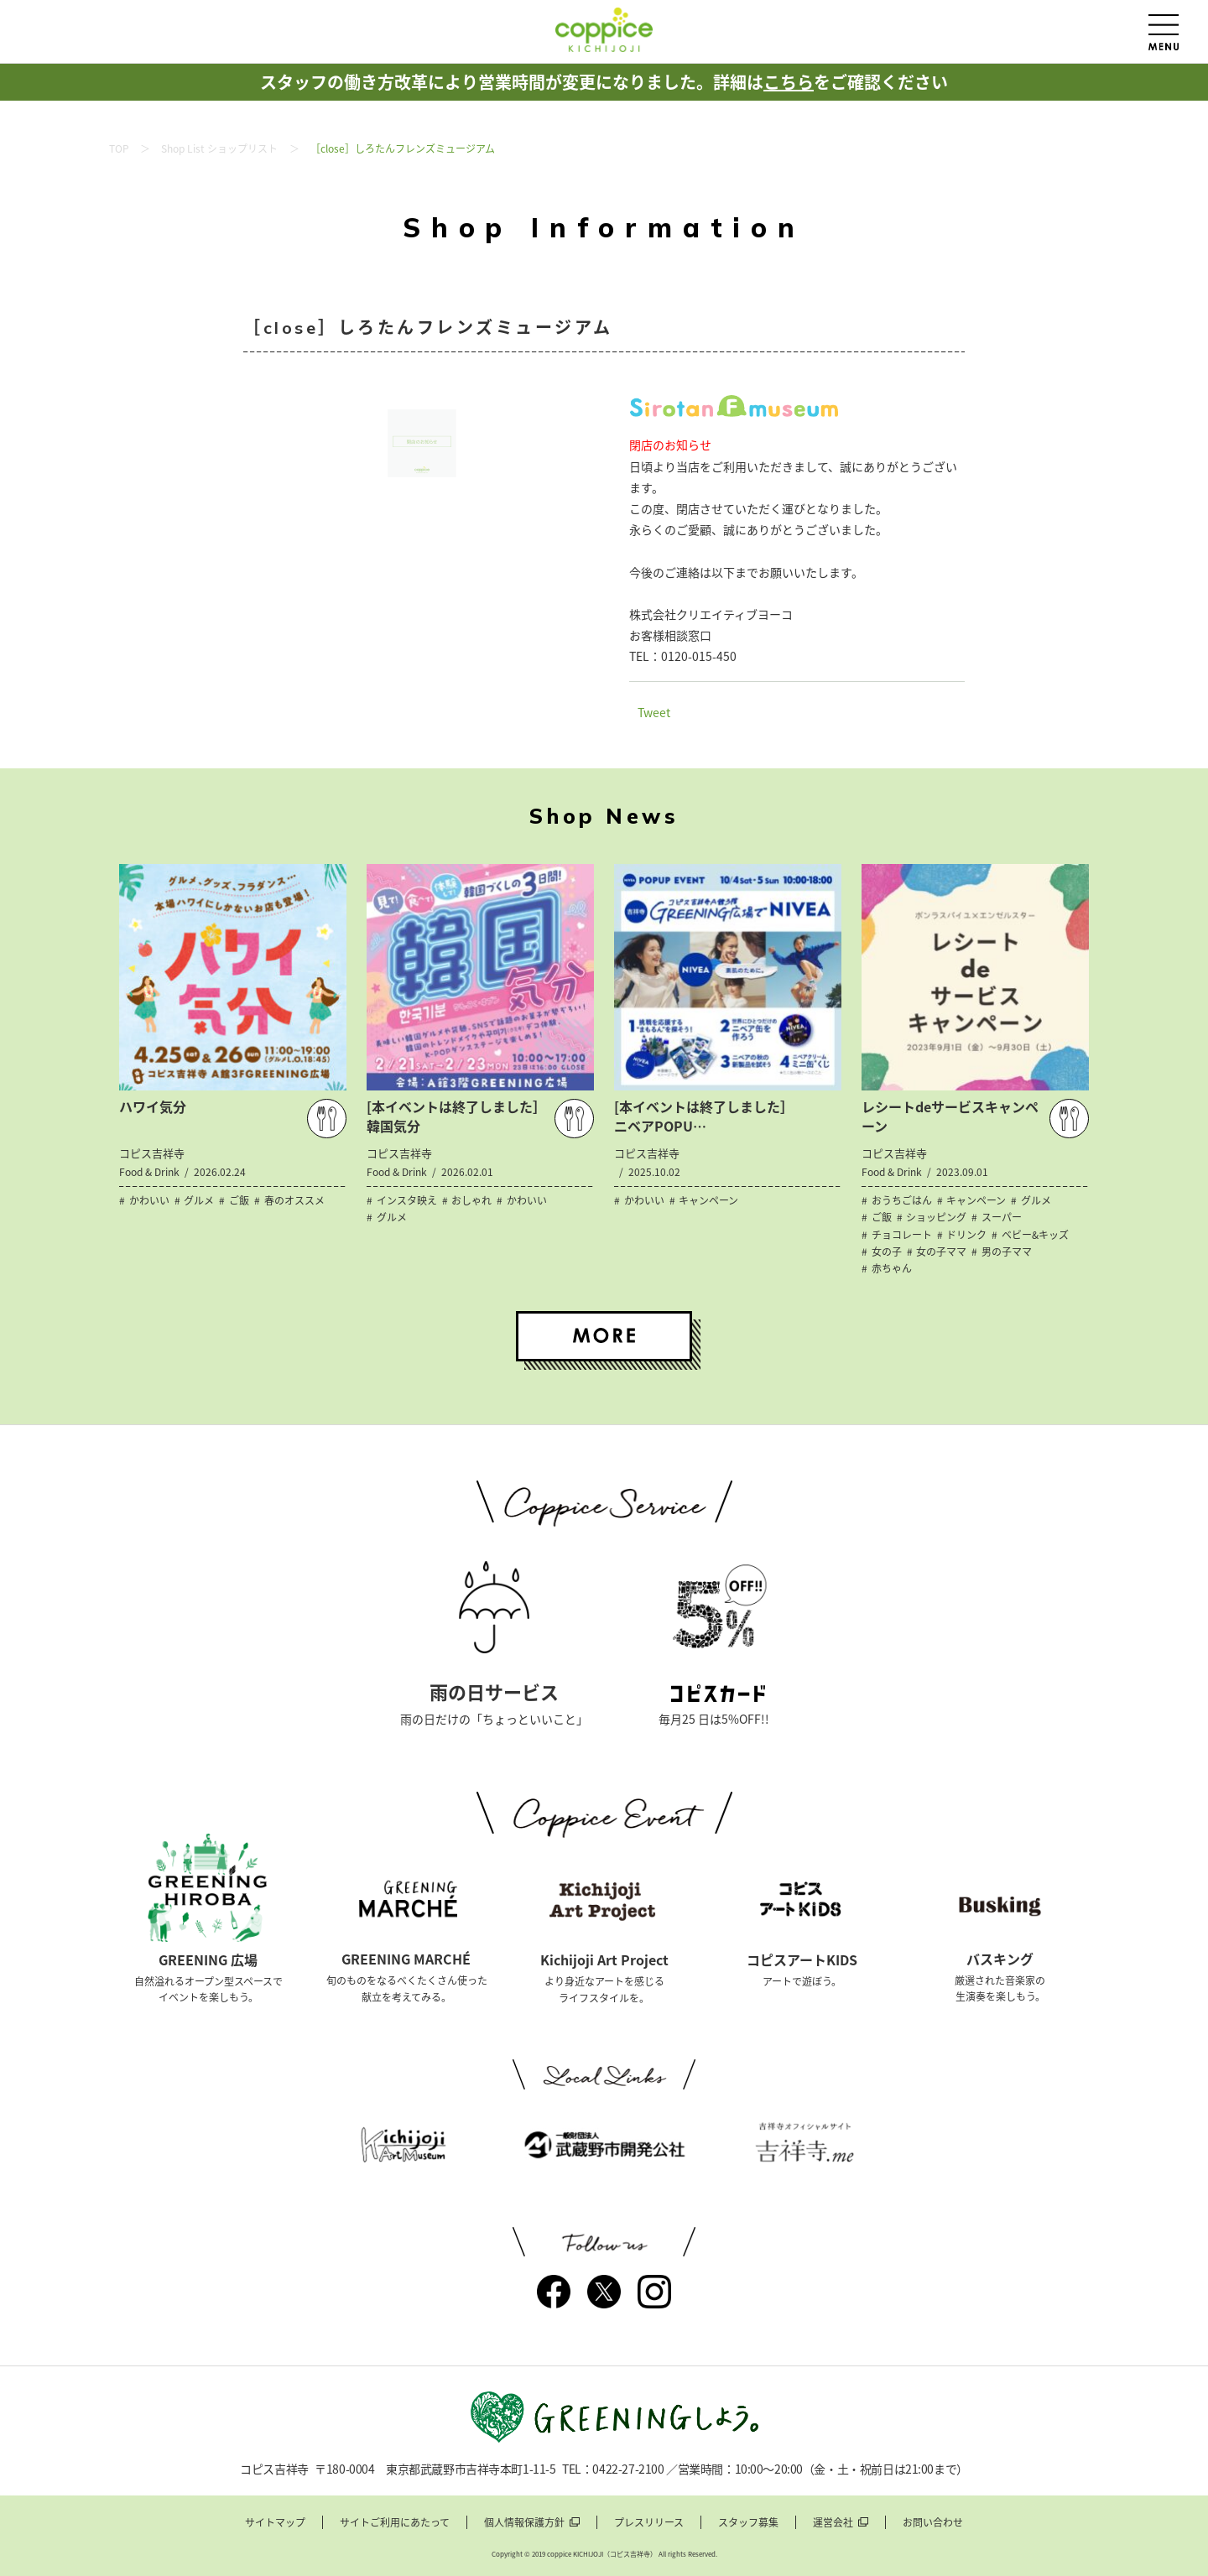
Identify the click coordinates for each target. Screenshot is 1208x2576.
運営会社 (833, 2523)
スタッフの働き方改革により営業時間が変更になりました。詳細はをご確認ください (604, 82)
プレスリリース (649, 2523)
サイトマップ (275, 2523)
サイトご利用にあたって (395, 2523)
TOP (119, 148)
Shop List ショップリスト (219, 148)
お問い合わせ (933, 2523)
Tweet (654, 712)
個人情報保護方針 (524, 2523)
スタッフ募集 (748, 2523)
